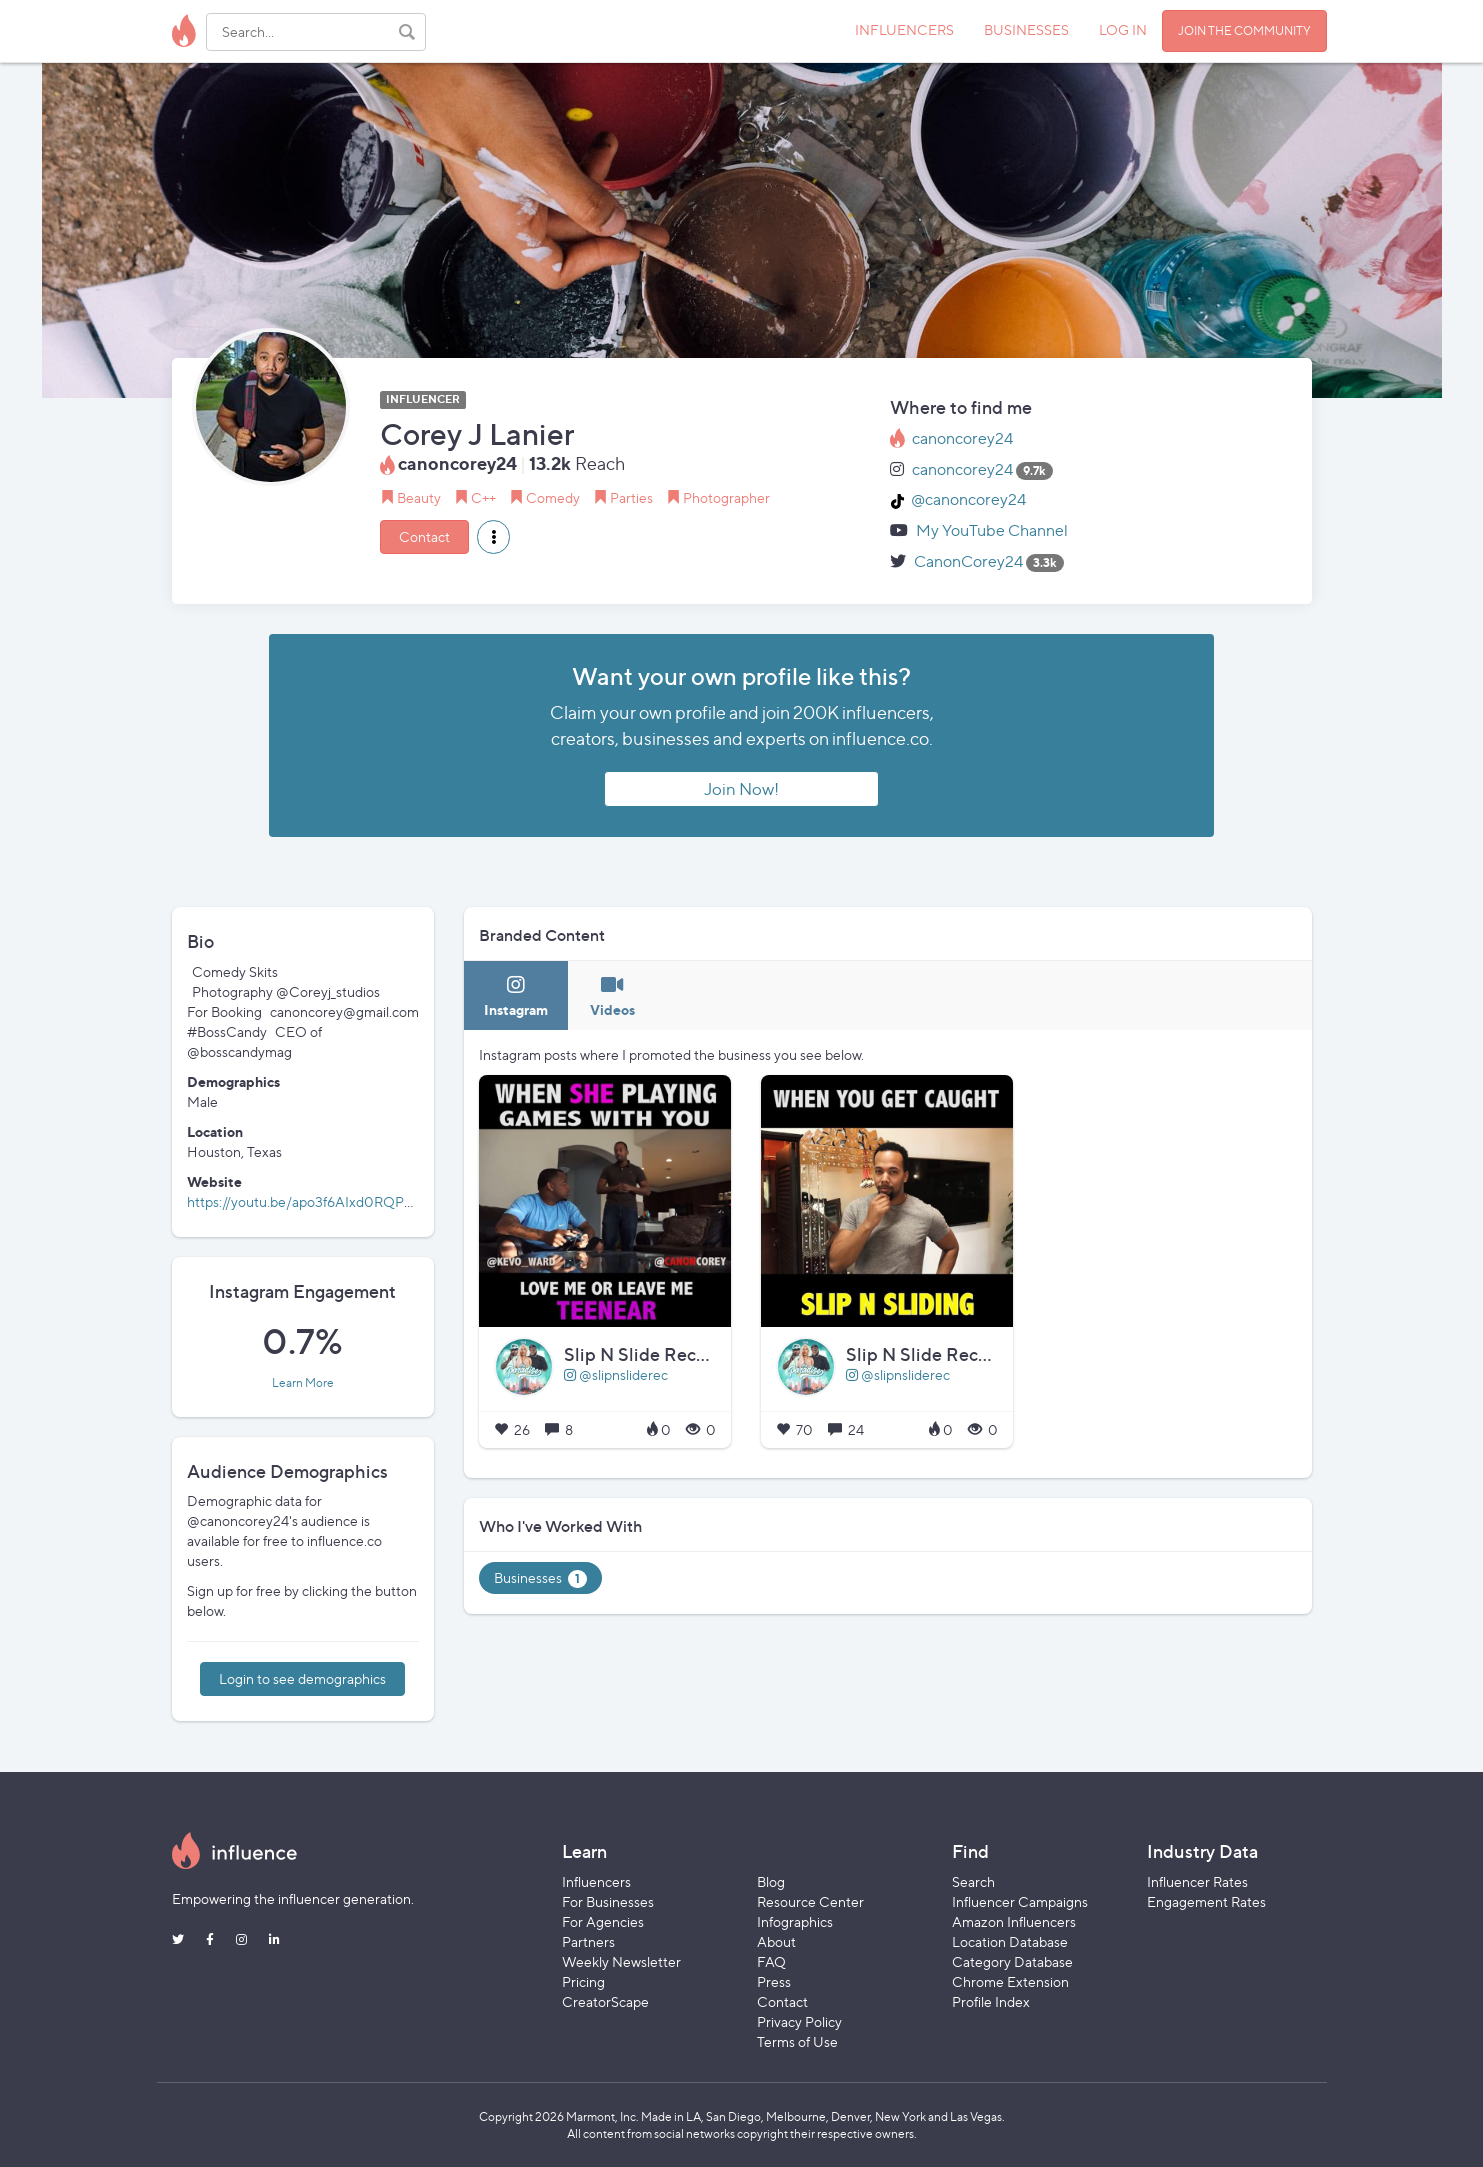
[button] (493, 537)
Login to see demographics (302, 1678)
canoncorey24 (962, 438)
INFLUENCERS (904, 29)
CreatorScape (605, 2001)
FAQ (771, 1961)
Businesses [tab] (540, 1578)
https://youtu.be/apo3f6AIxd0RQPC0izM (317, 1201)
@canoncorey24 (968, 499)
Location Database (1010, 1941)
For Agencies (603, 1921)
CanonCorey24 (968, 561)
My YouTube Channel (992, 530)
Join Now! (741, 789)
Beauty (419, 497)
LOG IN (1123, 29)
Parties (631, 497)
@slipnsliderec (616, 1374)
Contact (424, 536)
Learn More (303, 1383)
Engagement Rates (1206, 1901)
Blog (771, 1881)
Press (774, 1981)
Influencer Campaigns (1020, 1901)
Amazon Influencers (1014, 1921)
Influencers (596, 1881)
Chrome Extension (1010, 1981)
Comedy (553, 497)
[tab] (516, 995)
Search (973, 1881)
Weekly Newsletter (621, 1961)
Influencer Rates (1197, 1881)
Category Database (1012, 1961)
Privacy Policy (799, 2021)
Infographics (795, 1921)
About (776, 1941)
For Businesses (608, 1901)
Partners (588, 1941)
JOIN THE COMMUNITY (1244, 30)
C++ (483, 497)
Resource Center (810, 1901)
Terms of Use (797, 2041)
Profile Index (991, 2001)
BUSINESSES (1026, 29)
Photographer (726, 497)
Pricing (583, 1981)
